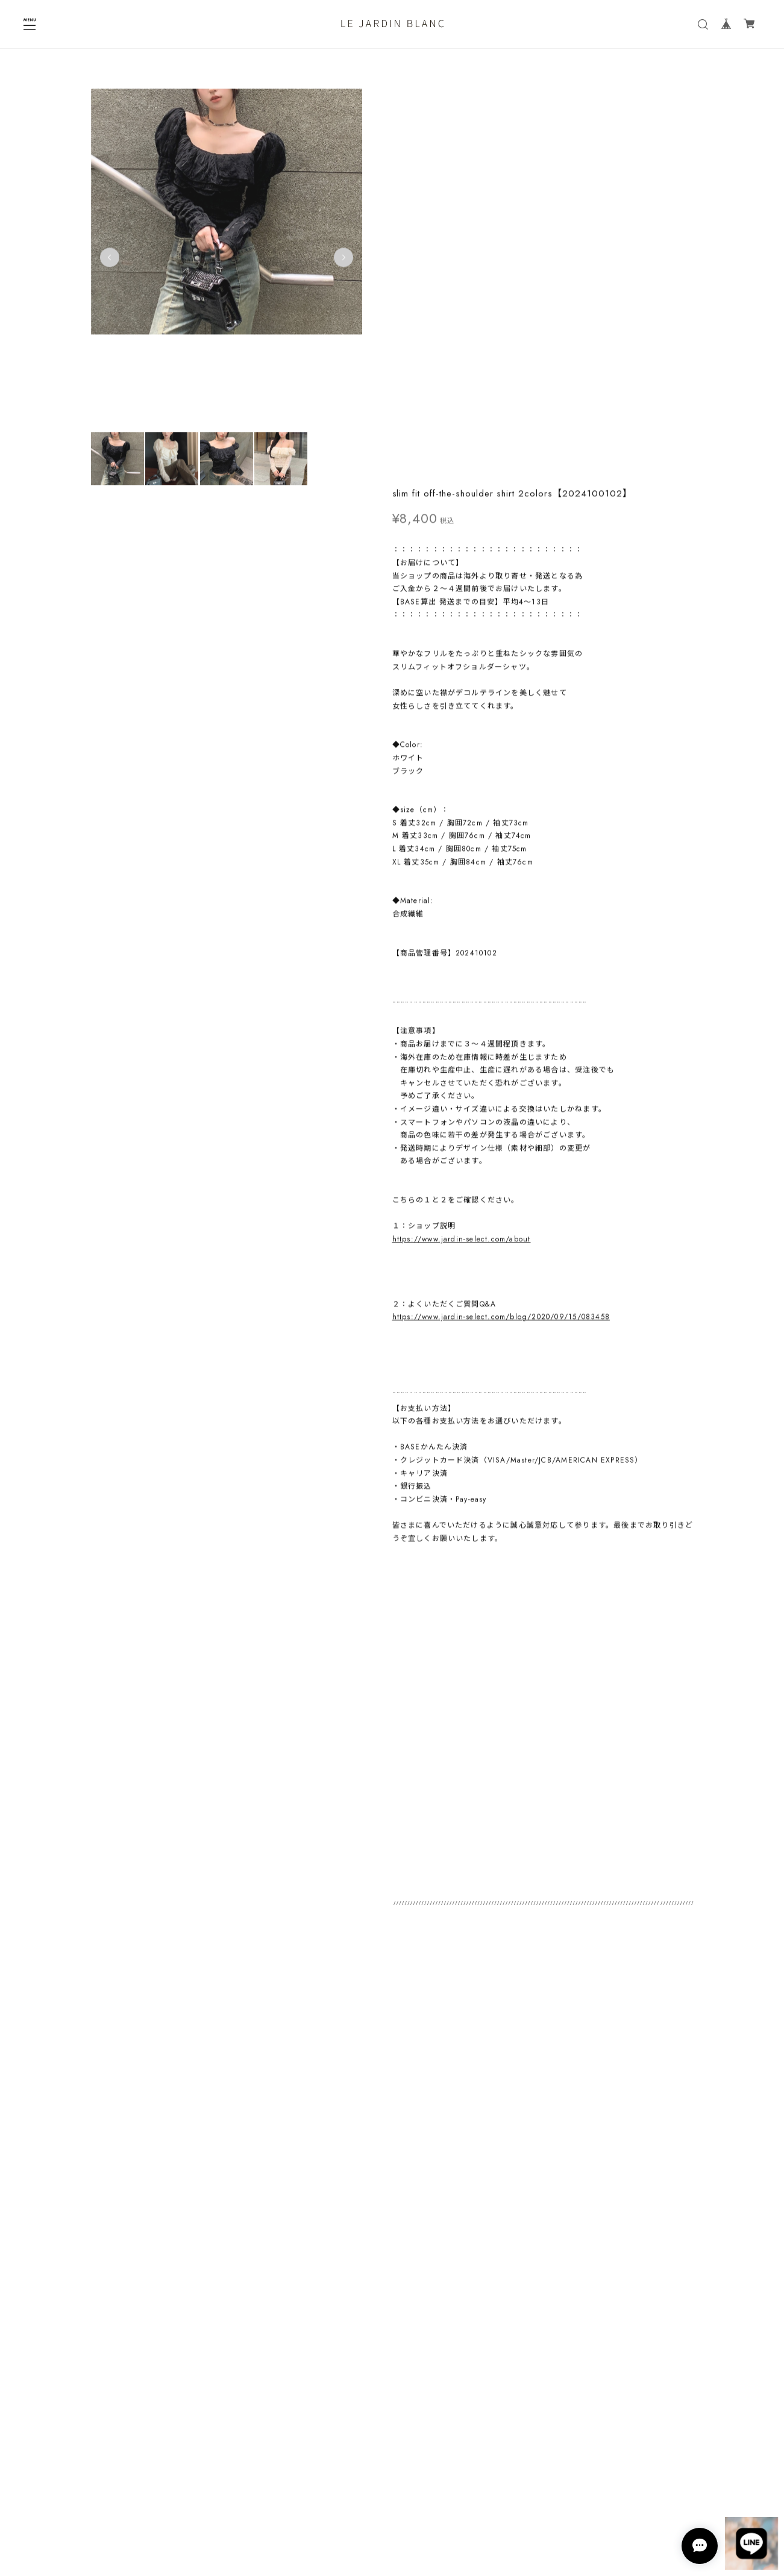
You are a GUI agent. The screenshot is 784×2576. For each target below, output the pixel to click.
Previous (109, 260)
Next (343, 260)
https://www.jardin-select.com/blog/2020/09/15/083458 (501, 922)
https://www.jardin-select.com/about (461, 844)
